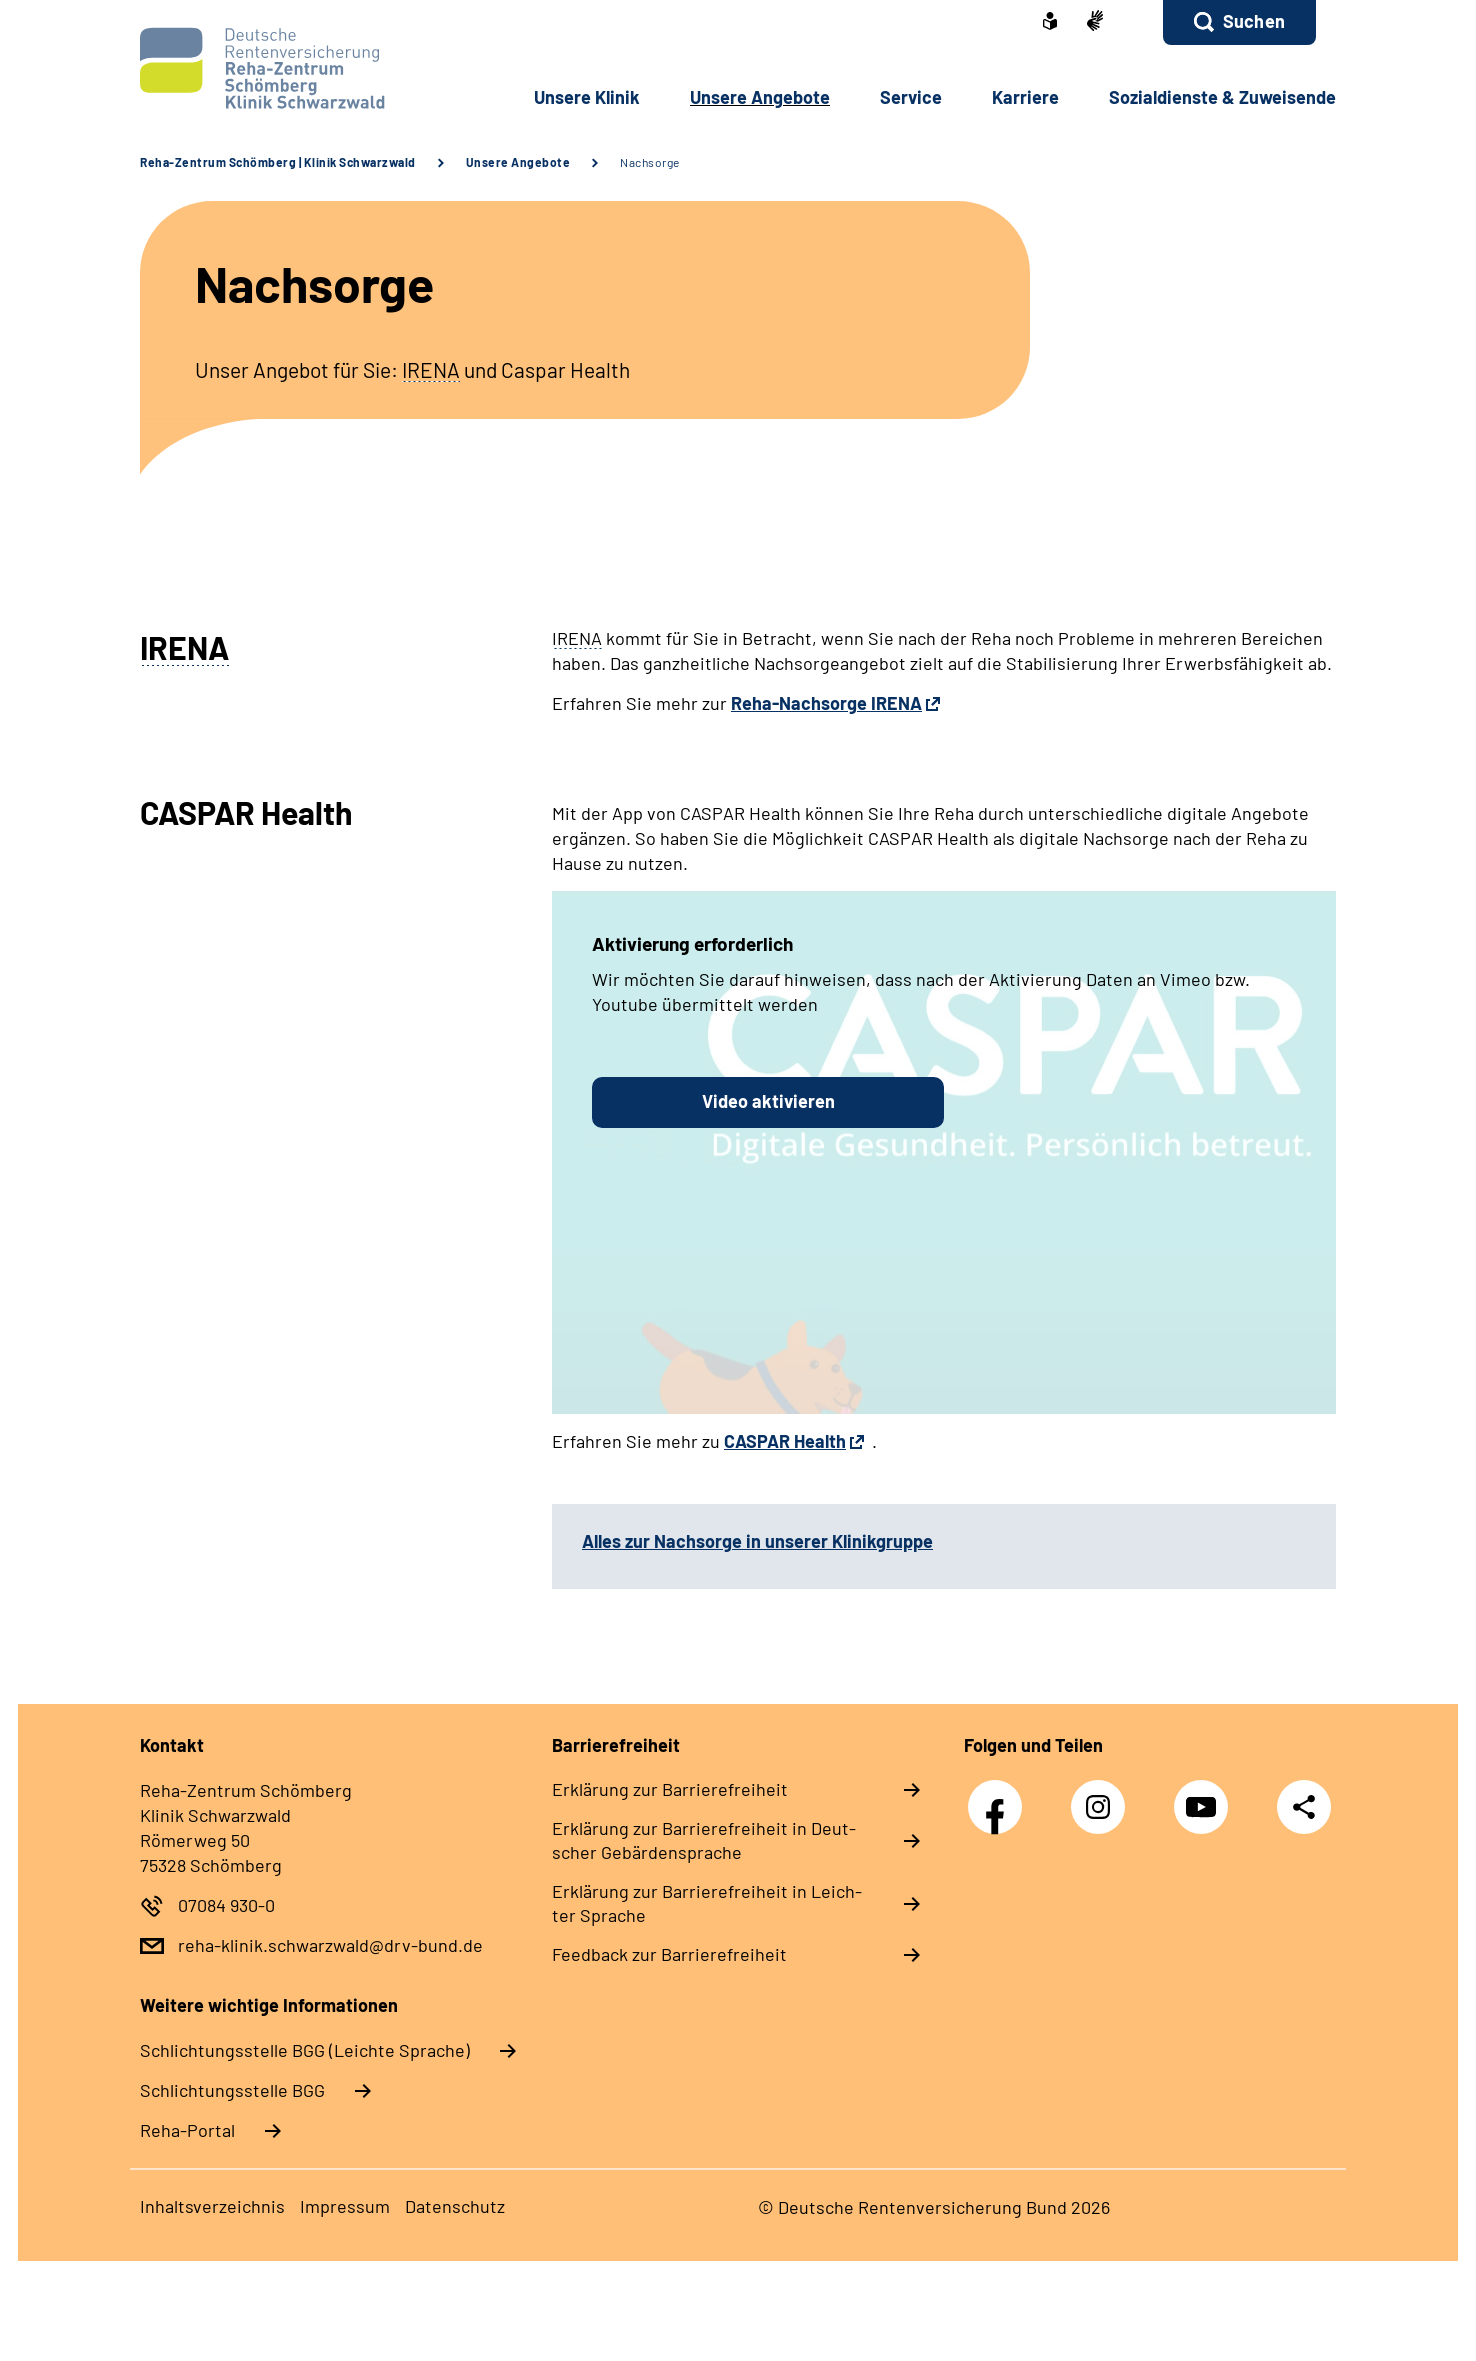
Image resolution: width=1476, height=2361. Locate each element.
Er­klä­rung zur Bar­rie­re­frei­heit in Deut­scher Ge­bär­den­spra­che (704, 1840)
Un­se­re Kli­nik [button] (587, 97)
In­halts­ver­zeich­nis (212, 2206)
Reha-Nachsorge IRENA (826, 703)
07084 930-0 (226, 1905)
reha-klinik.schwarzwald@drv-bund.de (330, 1945)
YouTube (1206, 1796)
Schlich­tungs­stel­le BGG (232, 2090)
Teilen (1304, 1806)
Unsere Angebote (518, 162)
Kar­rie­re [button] (1025, 97)
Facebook (1000, 1796)
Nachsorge (650, 162)
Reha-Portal (187, 2130)
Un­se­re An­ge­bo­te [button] (760, 97)
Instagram (1103, 1796)
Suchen (1254, 21)
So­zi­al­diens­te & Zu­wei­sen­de (1222, 97)
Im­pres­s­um (345, 2206)
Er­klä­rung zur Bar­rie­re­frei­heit (670, 1789)
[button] (1239, 22)
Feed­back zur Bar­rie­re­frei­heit (669, 1954)
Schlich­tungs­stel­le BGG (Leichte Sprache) (305, 2050)
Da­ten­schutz (455, 2206)
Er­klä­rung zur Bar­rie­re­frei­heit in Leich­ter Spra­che (707, 1903)
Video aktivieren (768, 1101)
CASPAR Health (785, 1441)
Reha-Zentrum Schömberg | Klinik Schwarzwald (278, 162)
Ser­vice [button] (911, 97)
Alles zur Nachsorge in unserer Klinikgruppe (757, 1541)
